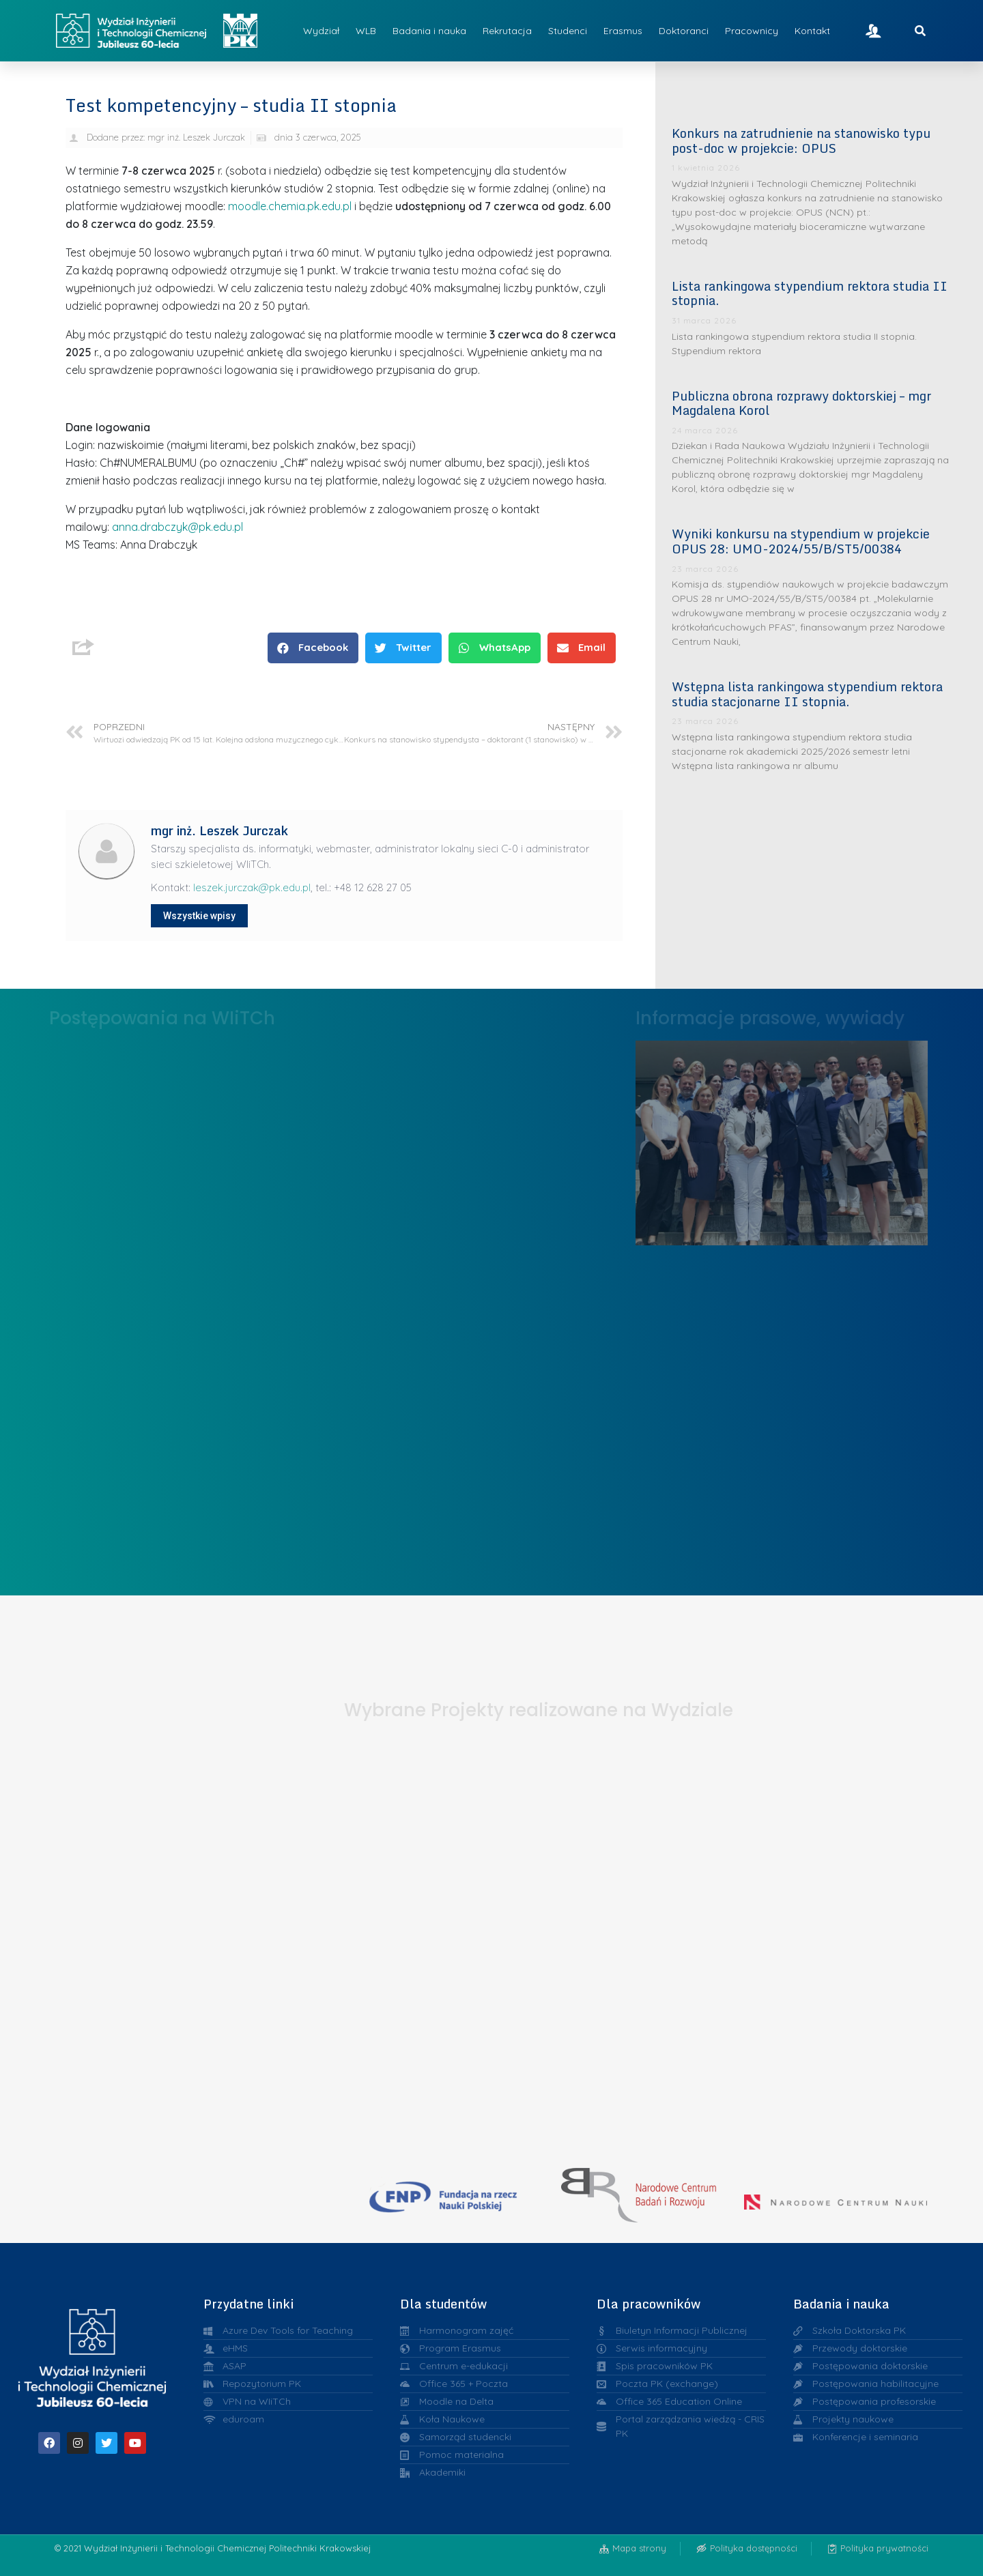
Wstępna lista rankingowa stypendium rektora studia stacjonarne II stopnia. (807, 694)
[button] (313, 648)
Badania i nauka (429, 31)
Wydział (321, 31)
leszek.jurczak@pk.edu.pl (252, 887)
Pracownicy (751, 31)
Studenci (567, 31)
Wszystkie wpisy (199, 915)
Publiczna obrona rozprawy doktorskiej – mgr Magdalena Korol (801, 403)
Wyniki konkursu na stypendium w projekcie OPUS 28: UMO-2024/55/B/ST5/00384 (801, 541)
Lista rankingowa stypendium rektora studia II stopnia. (810, 293)
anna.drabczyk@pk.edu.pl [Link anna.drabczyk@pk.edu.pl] (177, 527)
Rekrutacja (507, 31)
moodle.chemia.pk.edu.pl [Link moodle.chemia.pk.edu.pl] (290, 206)
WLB (366, 31)
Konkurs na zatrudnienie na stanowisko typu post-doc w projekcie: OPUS (801, 140)
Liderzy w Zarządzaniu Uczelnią (781, 1138)
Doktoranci (684, 31)
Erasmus (622, 31)
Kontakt (812, 31)
